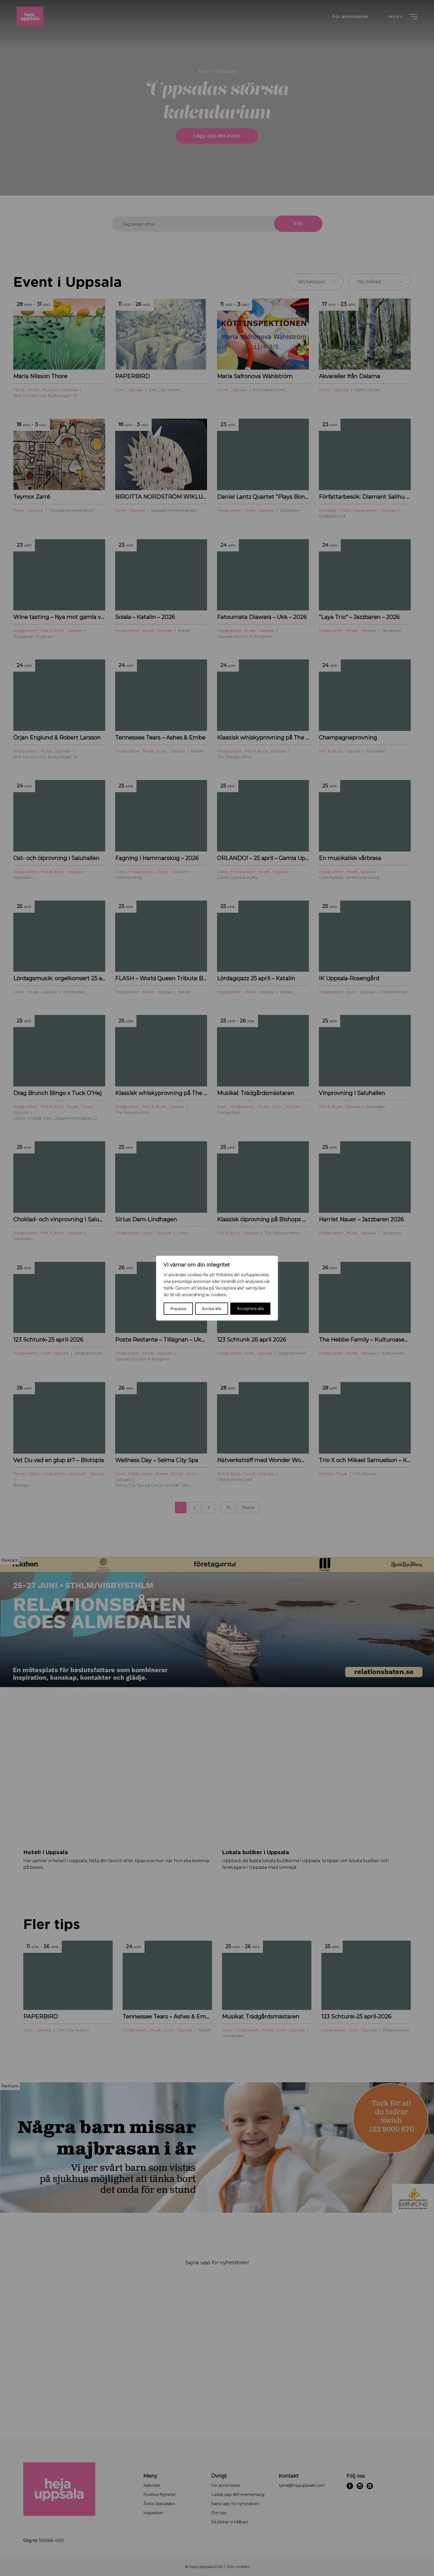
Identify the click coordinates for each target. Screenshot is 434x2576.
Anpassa (178, 1308)
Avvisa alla (211, 1308)
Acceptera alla (250, 1308)
